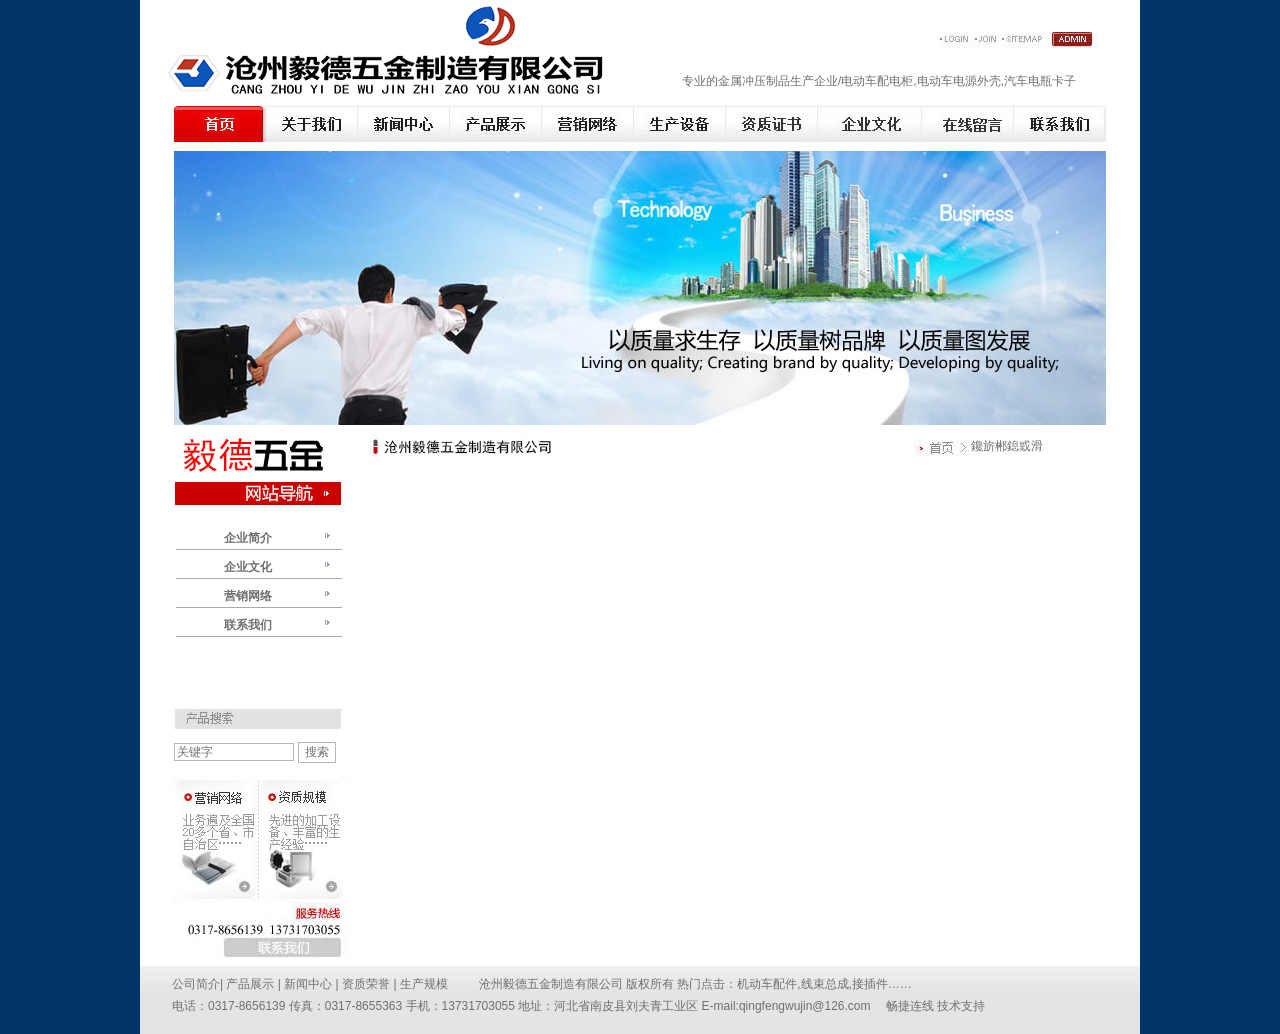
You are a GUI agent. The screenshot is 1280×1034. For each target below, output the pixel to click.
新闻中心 (309, 984)
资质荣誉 (367, 984)
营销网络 (248, 596)
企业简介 (248, 538)
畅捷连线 (910, 1006)
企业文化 (248, 567)
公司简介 (196, 984)
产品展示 (250, 984)
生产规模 (424, 984)
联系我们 (248, 625)
